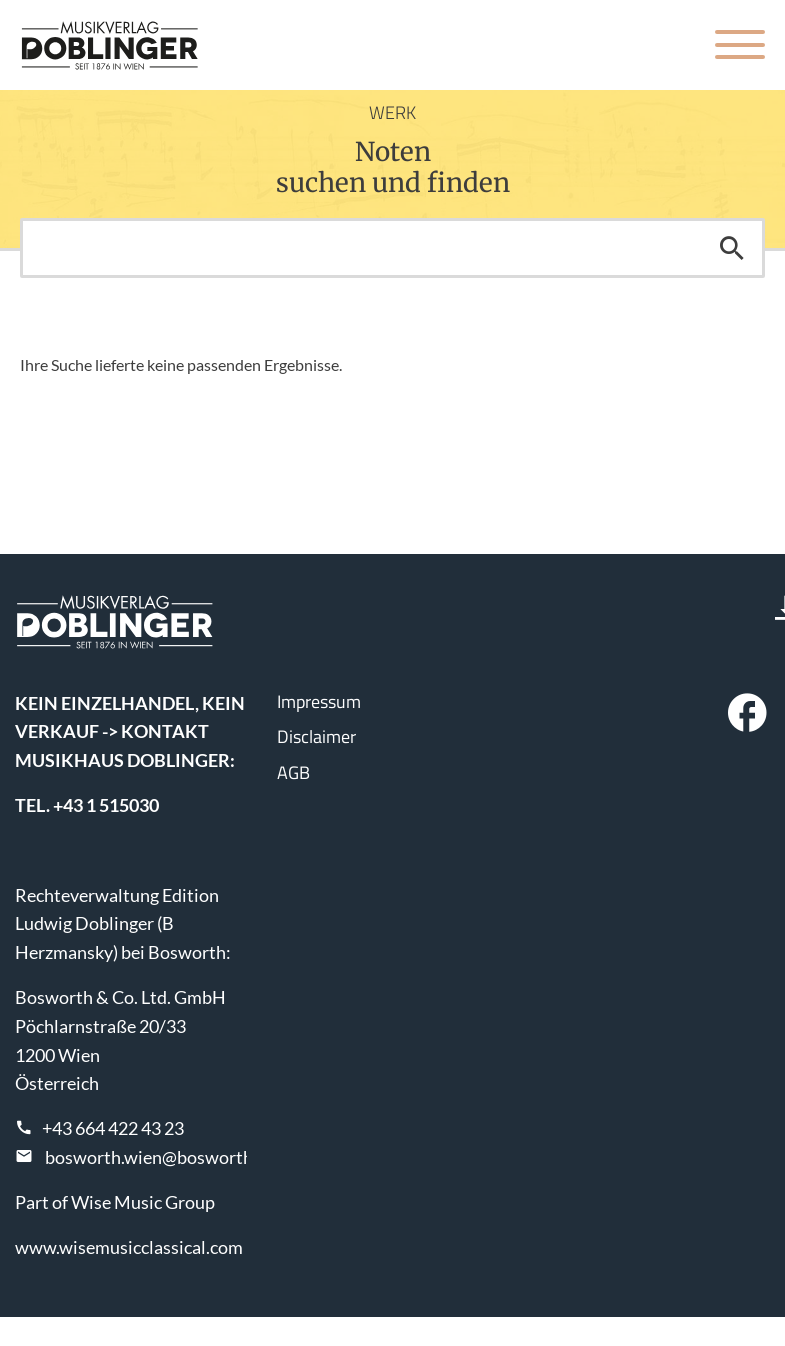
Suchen (732, 248)
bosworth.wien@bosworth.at (159, 1157)
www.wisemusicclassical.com (129, 1247)
